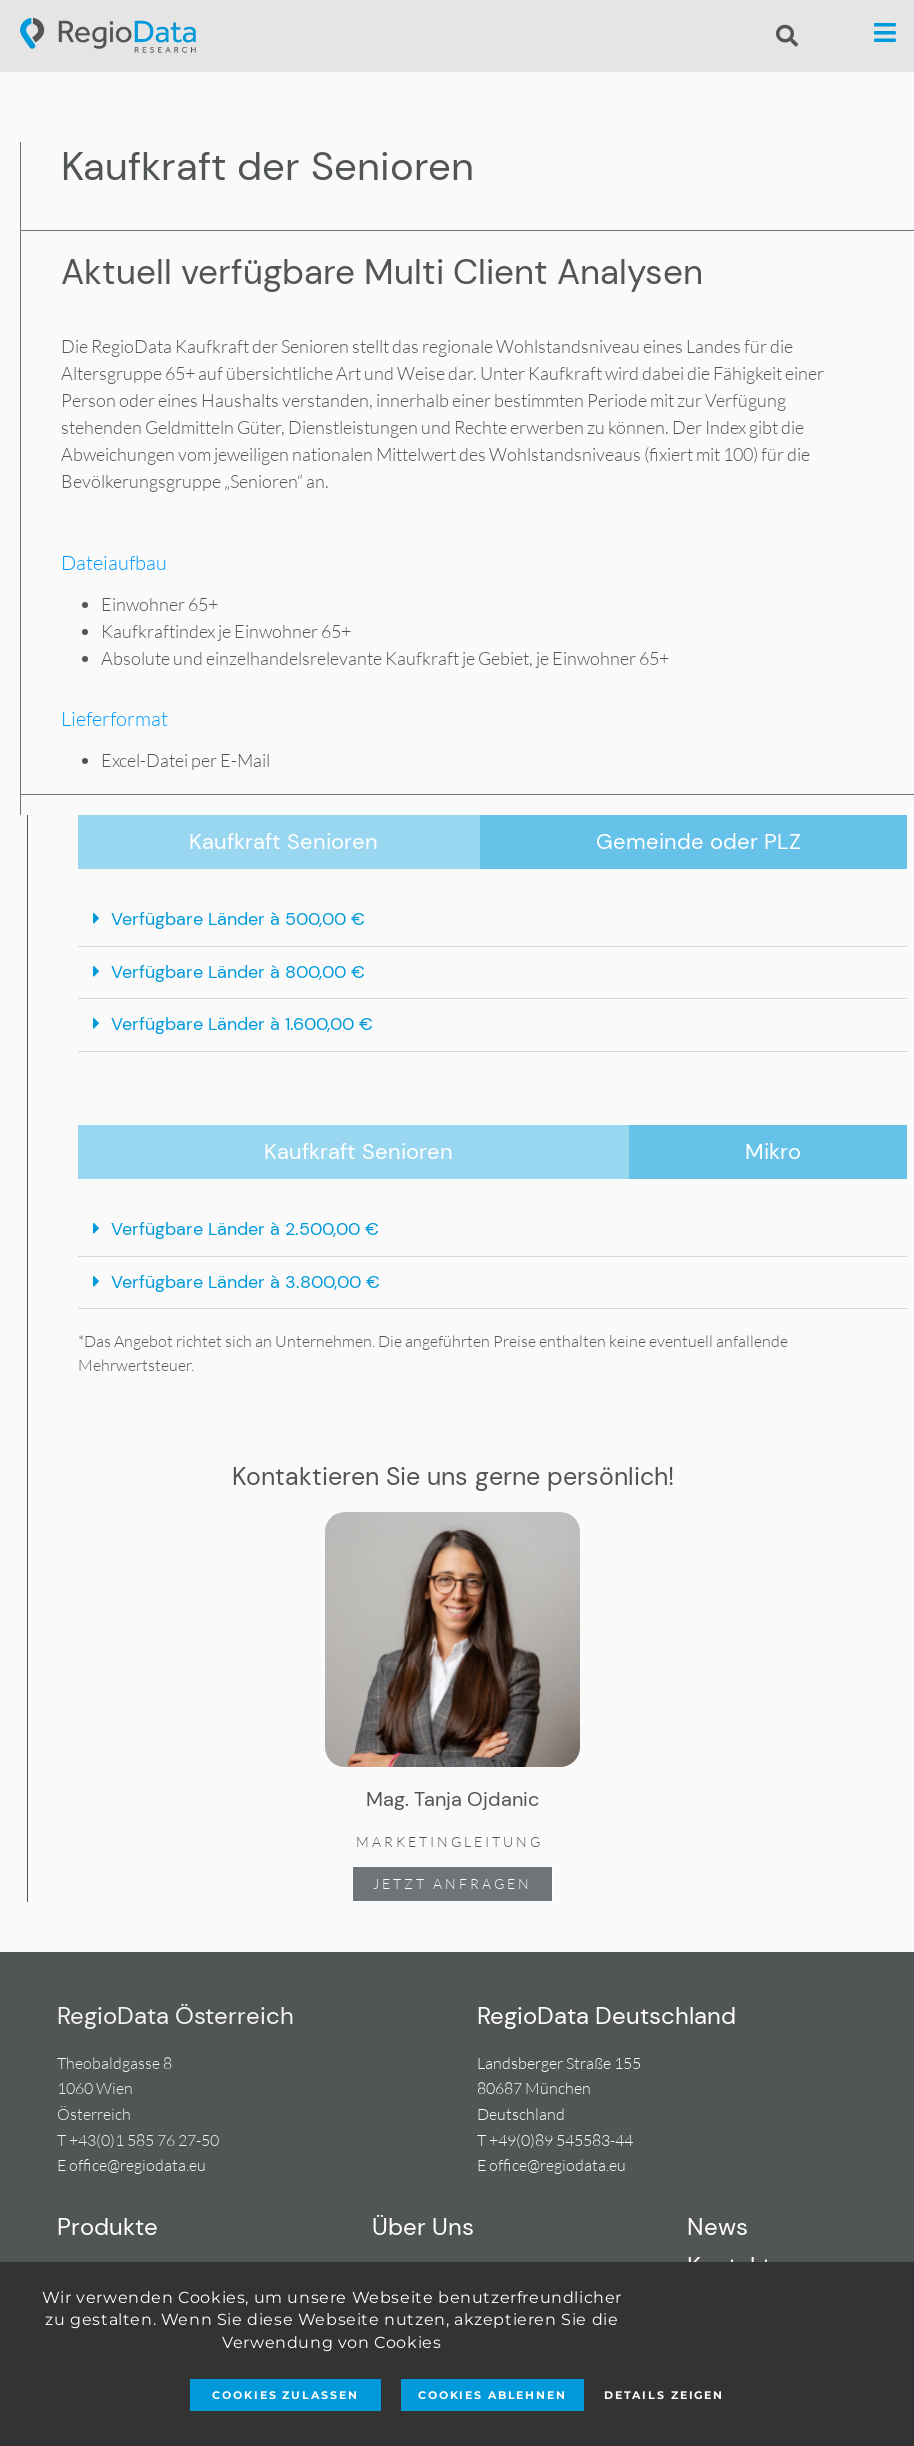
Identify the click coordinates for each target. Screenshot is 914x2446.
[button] (787, 36)
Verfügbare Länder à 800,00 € (238, 972)
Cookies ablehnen (492, 2395)
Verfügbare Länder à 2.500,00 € (245, 1229)
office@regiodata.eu (137, 2165)
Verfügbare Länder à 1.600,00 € (242, 1024)
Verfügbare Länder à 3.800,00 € (245, 1282)
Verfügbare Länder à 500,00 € (238, 919)
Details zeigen (664, 2395)
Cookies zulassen (285, 2395)
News (717, 2226)
